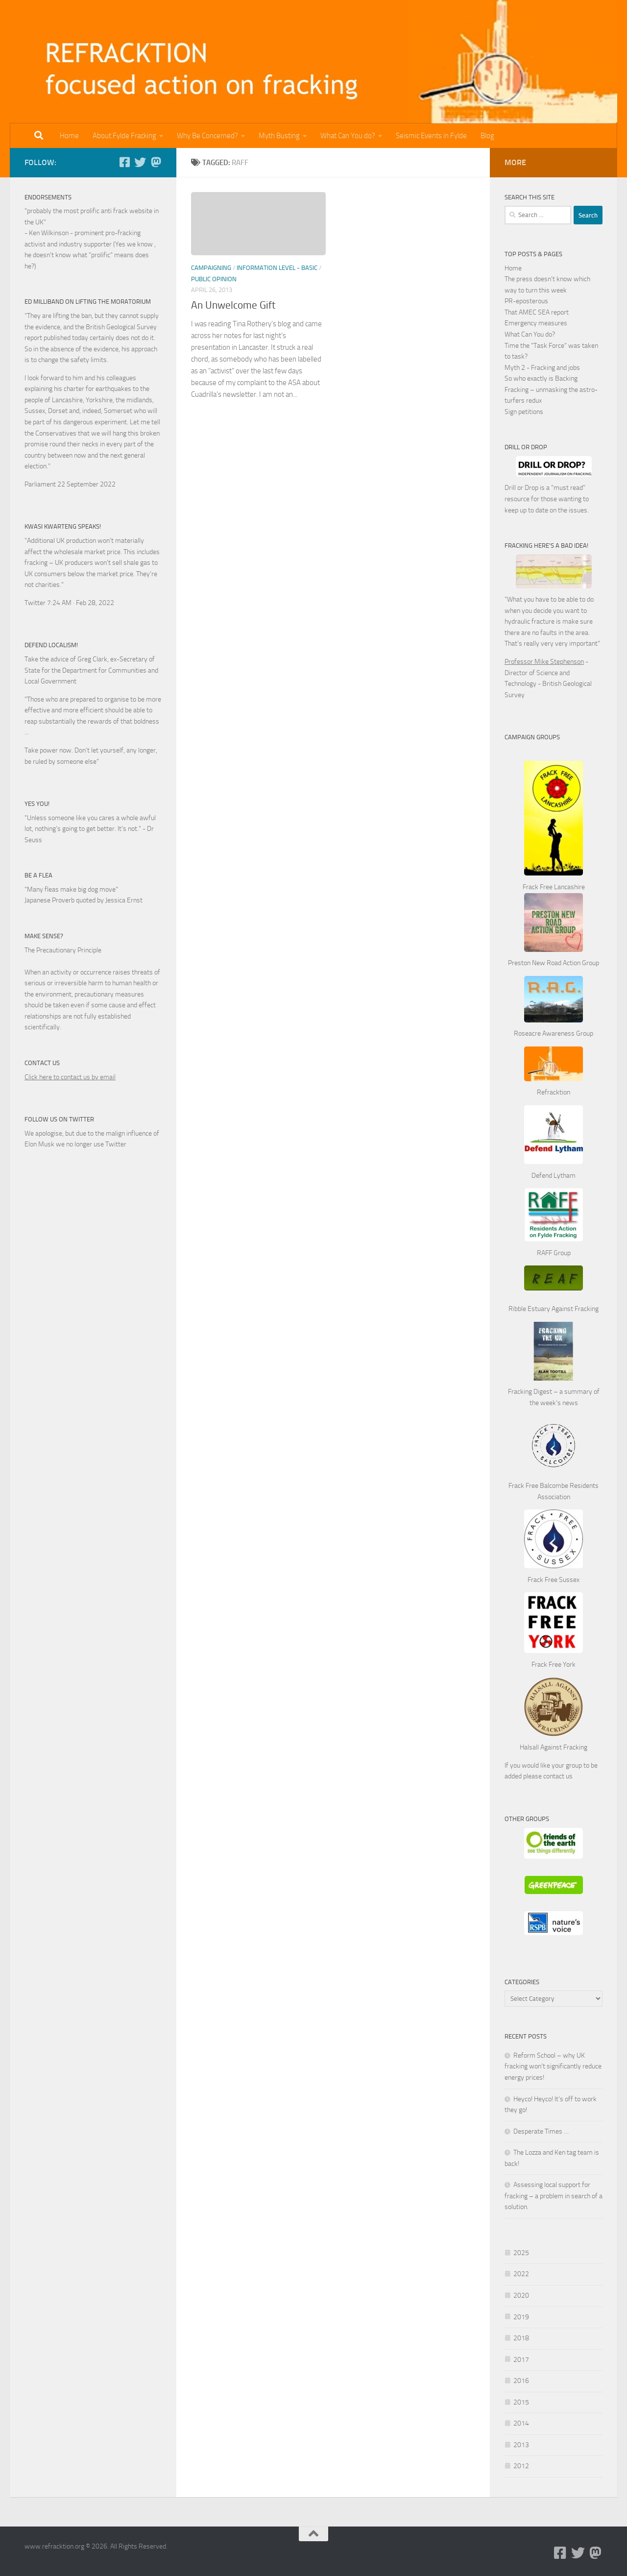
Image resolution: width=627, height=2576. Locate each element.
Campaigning (211, 267)
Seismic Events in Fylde (431, 135)
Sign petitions (524, 412)
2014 (521, 2423)
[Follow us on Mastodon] (156, 162)
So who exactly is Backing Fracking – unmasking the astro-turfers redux (551, 389)
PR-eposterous (526, 301)
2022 (521, 2274)
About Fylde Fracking (124, 135)
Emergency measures (536, 323)
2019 (521, 2317)
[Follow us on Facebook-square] (124, 162)
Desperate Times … (541, 2131)
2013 (521, 2445)
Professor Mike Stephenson (544, 661)
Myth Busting (279, 135)
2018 (521, 2338)
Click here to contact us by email (70, 1077)
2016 (521, 2381)
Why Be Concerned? (207, 135)
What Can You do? (347, 135)
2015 (521, 2402)
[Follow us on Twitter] (140, 162)
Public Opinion (214, 279)
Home (69, 135)
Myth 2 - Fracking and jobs (542, 368)
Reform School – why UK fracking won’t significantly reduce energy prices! (553, 2066)
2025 (521, 2253)
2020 (521, 2295)
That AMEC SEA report (537, 312)
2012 (521, 2466)
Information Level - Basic (277, 267)
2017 (521, 2360)
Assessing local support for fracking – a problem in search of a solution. (554, 2196)
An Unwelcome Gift (233, 305)
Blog (487, 135)
